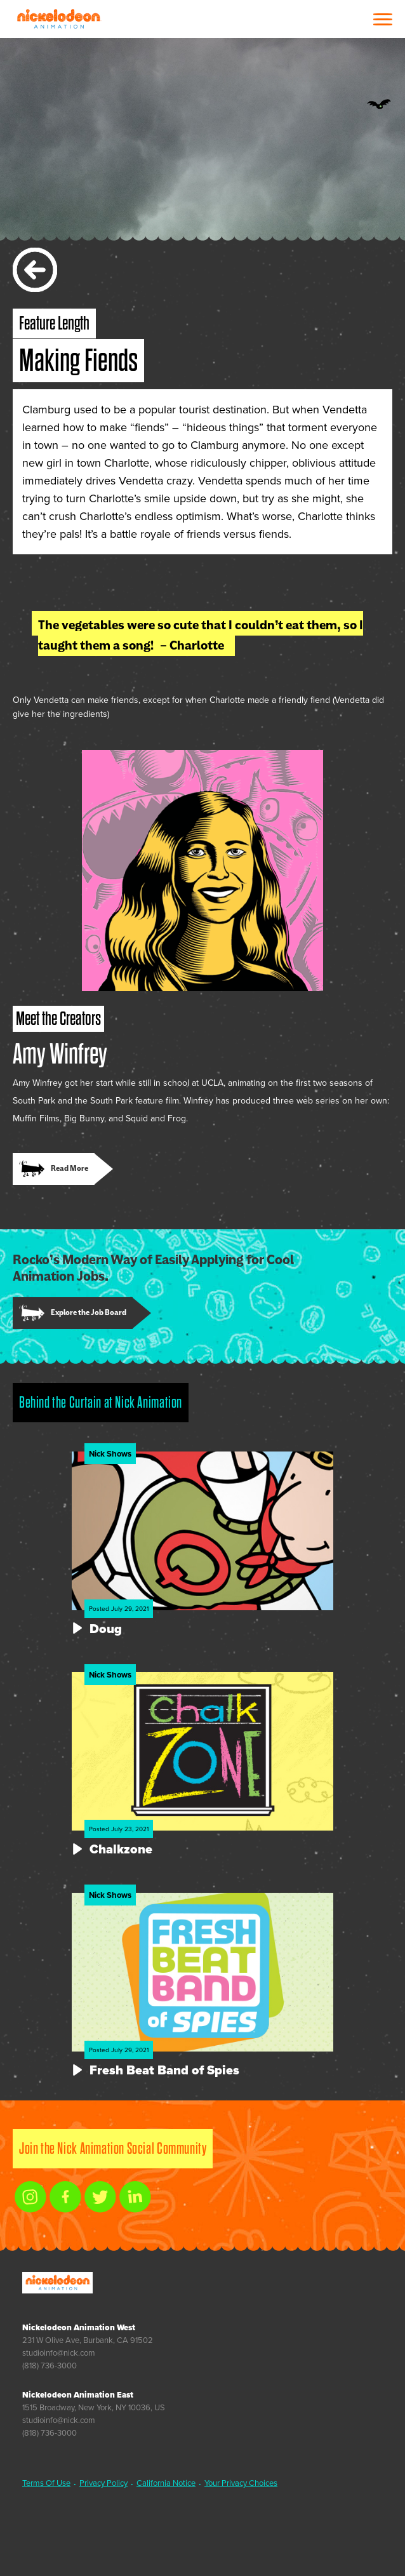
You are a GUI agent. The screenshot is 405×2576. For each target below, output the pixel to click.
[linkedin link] (135, 2197)
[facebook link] (65, 2197)
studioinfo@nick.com (58, 2353)
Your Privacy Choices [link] (240, 2483)
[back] (35, 270)
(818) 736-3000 (49, 2365)
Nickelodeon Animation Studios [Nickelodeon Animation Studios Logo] (58, 19)
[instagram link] (30, 2197)
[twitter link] (100, 2197)
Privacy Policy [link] (103, 2483)
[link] (63, 1169)
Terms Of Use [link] (46, 2483)
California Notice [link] (166, 2483)
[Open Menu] (382, 19)
